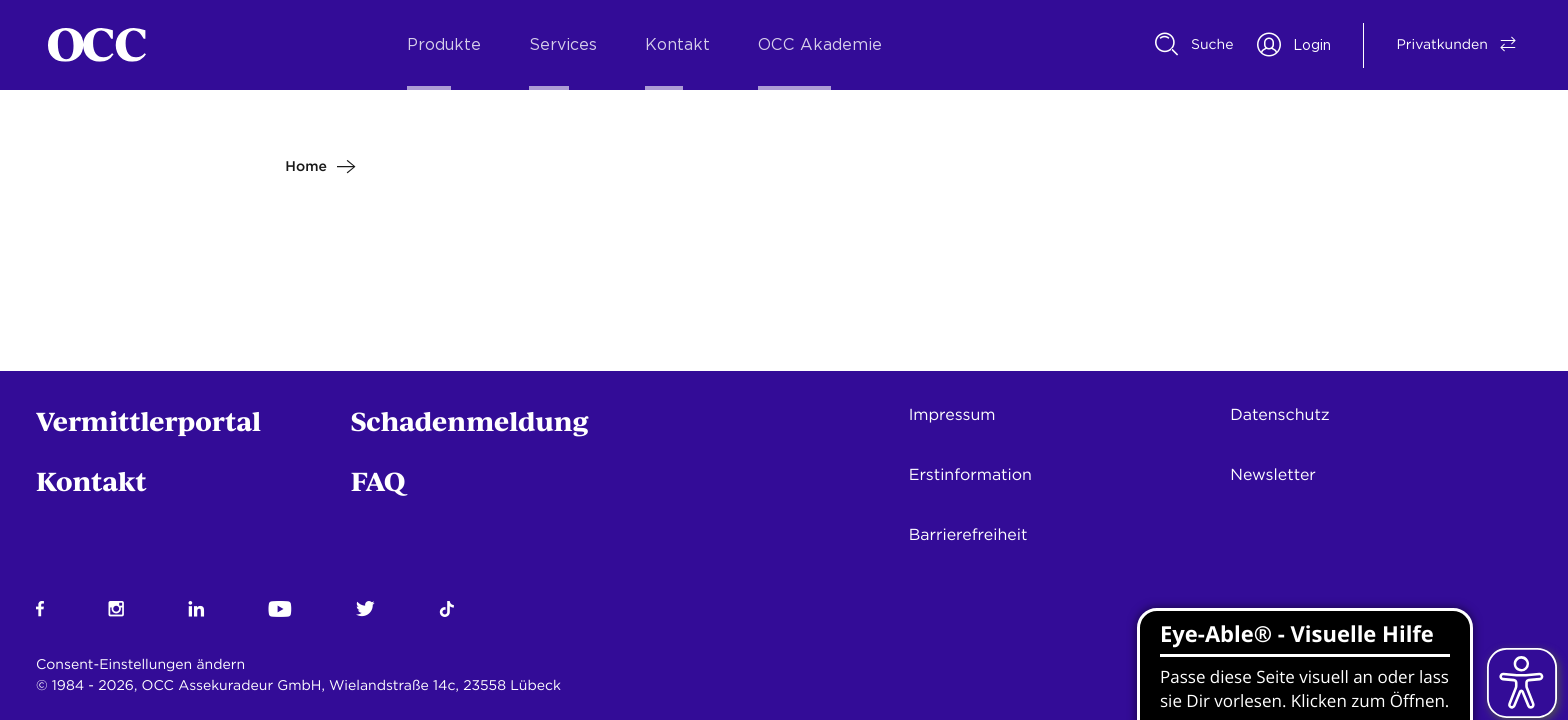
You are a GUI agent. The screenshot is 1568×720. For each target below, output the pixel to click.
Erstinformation (970, 474)
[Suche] (1194, 45)
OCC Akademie (820, 45)
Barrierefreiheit (968, 534)
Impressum (952, 414)
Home (306, 167)
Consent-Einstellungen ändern (140, 665)
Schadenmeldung (470, 420)
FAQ (378, 480)
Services (563, 45)
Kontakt (677, 45)
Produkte (444, 45)
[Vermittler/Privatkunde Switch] (1442, 45)
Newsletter (1273, 474)
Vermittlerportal (148, 420)
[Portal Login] (1294, 45)
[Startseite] (97, 45)
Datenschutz (1279, 414)
